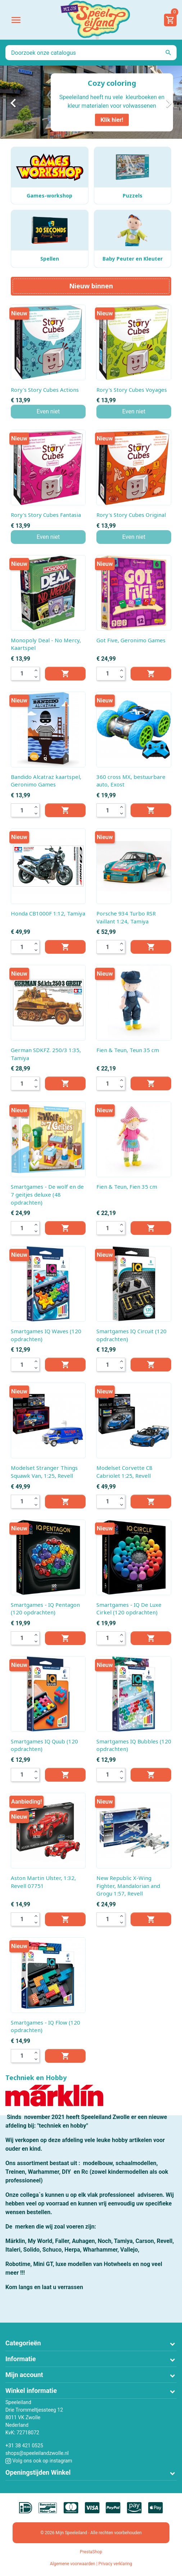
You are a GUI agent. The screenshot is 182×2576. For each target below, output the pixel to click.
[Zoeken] (91, 52)
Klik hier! (111, 119)
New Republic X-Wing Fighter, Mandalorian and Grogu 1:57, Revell (128, 1885)
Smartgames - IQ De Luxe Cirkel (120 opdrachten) (128, 1608)
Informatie (20, 2359)
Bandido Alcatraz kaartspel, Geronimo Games (46, 780)
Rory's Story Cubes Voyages (131, 389)
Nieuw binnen (91, 285)
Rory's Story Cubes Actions (45, 389)
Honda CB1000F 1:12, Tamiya (48, 913)
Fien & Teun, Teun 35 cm (127, 1050)
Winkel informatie (31, 2390)
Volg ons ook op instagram (38, 2461)
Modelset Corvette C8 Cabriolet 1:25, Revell (124, 1471)
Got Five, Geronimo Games (130, 640)
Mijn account (24, 2374)
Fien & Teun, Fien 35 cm (126, 1186)
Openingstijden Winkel (37, 2472)
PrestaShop (91, 2551)
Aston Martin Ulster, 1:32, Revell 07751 (43, 1881)
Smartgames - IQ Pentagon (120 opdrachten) (45, 1608)
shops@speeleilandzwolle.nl (37, 2453)
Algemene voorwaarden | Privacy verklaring (91, 2563)
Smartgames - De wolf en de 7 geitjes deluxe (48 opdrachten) (47, 1194)
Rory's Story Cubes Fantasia (46, 514)
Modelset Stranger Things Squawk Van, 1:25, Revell (44, 1471)
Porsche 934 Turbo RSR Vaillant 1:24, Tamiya (126, 917)
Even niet (48, 411)
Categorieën (23, 2343)
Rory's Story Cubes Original (131, 514)
